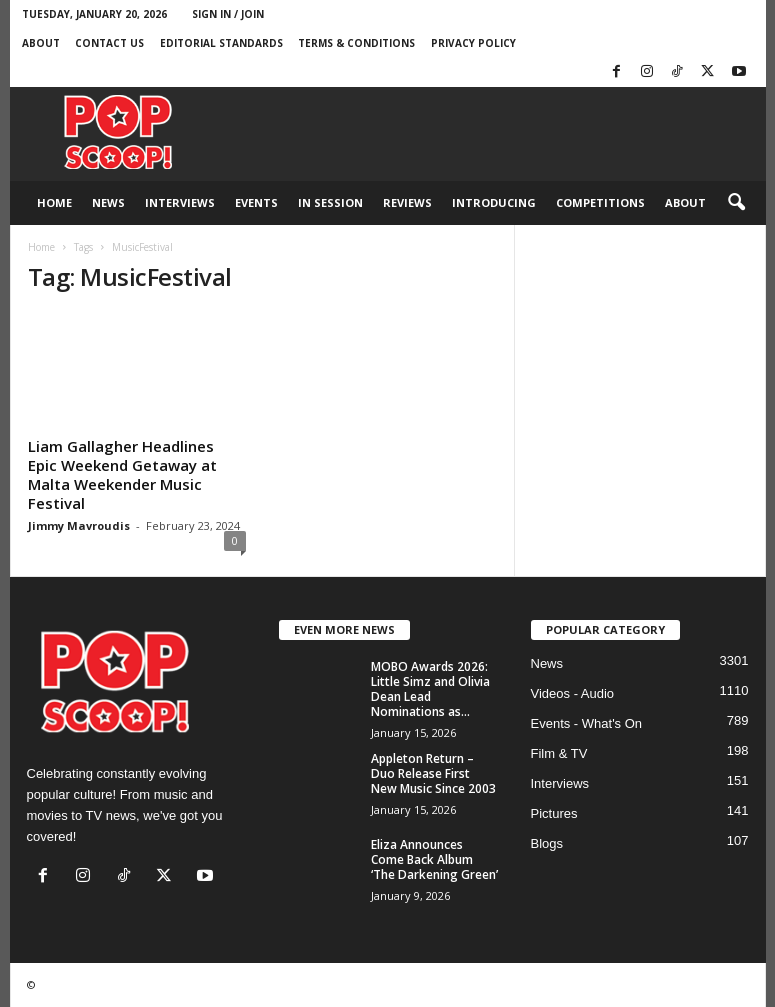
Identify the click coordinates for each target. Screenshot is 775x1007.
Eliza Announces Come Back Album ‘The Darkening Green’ (434, 859)
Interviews (180, 202)
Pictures (554, 813)
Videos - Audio (573, 693)
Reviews (407, 202)
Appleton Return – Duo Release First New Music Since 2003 (433, 773)
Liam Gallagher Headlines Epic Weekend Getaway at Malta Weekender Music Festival (122, 474)
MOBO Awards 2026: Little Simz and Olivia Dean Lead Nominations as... (430, 689)
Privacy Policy (473, 43)
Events (256, 202)
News (108, 202)
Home (54, 202)
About (41, 43)
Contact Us (109, 43)
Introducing (494, 202)
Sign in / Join (228, 14)
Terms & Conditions (356, 43)
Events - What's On (587, 723)
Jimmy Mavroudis (79, 525)
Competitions (600, 202)
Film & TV (559, 753)
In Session (330, 202)
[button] (736, 203)
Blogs (547, 843)
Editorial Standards (221, 43)
